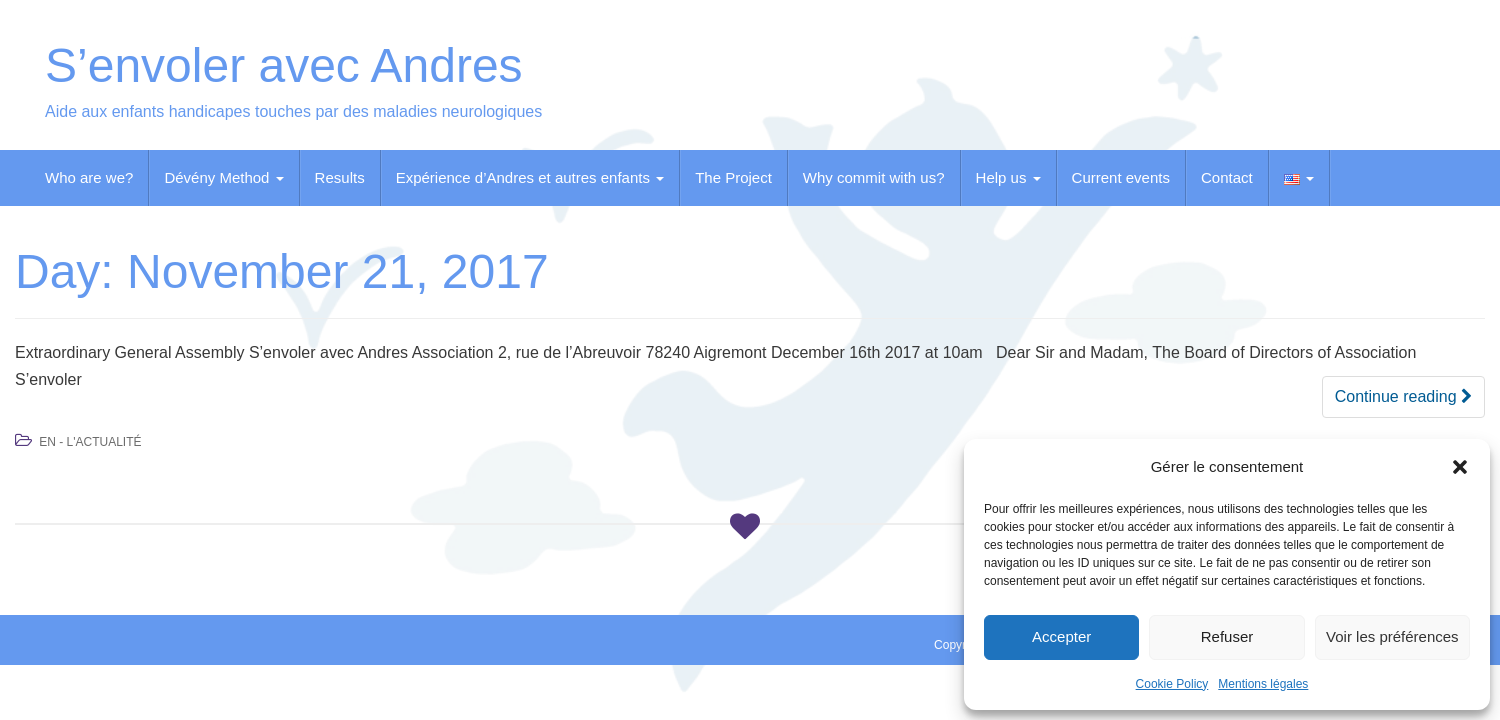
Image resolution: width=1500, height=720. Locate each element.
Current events (1121, 177)
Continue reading (1403, 396)
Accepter (1061, 636)
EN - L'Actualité (90, 442)
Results (340, 177)
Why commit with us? (874, 177)
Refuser (1227, 636)
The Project (733, 177)
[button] (1460, 467)
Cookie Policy (1172, 684)
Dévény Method (223, 177)
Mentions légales (1263, 684)
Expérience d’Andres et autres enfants (530, 177)
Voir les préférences (1392, 636)
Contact (1227, 177)
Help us (1008, 177)
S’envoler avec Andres (284, 65)
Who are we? (89, 177)
